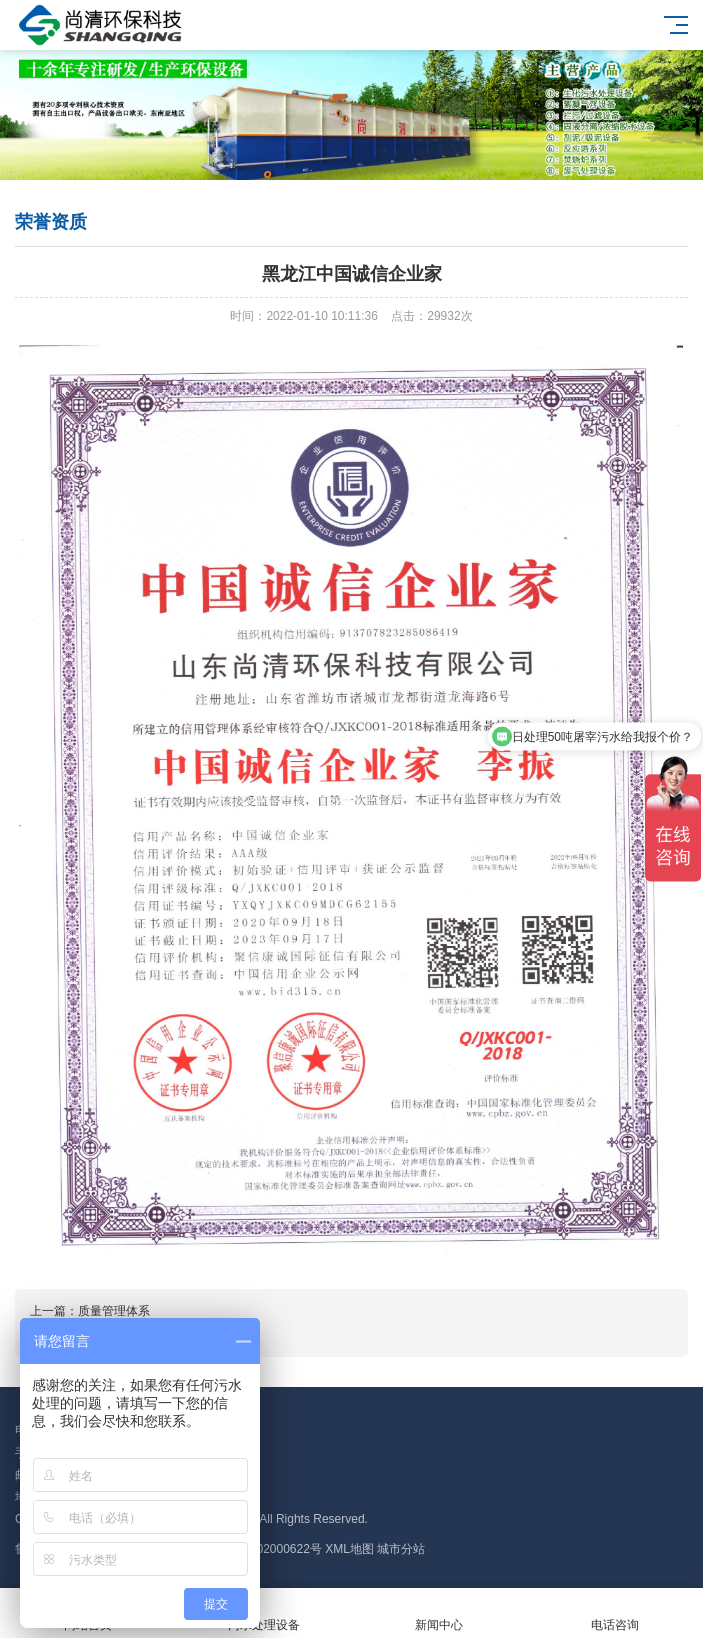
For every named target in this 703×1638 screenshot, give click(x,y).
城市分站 (401, 1549)
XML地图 (349, 1549)
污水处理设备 (264, 1613)
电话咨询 (615, 1613)
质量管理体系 (114, 1311)
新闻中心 (440, 1613)
